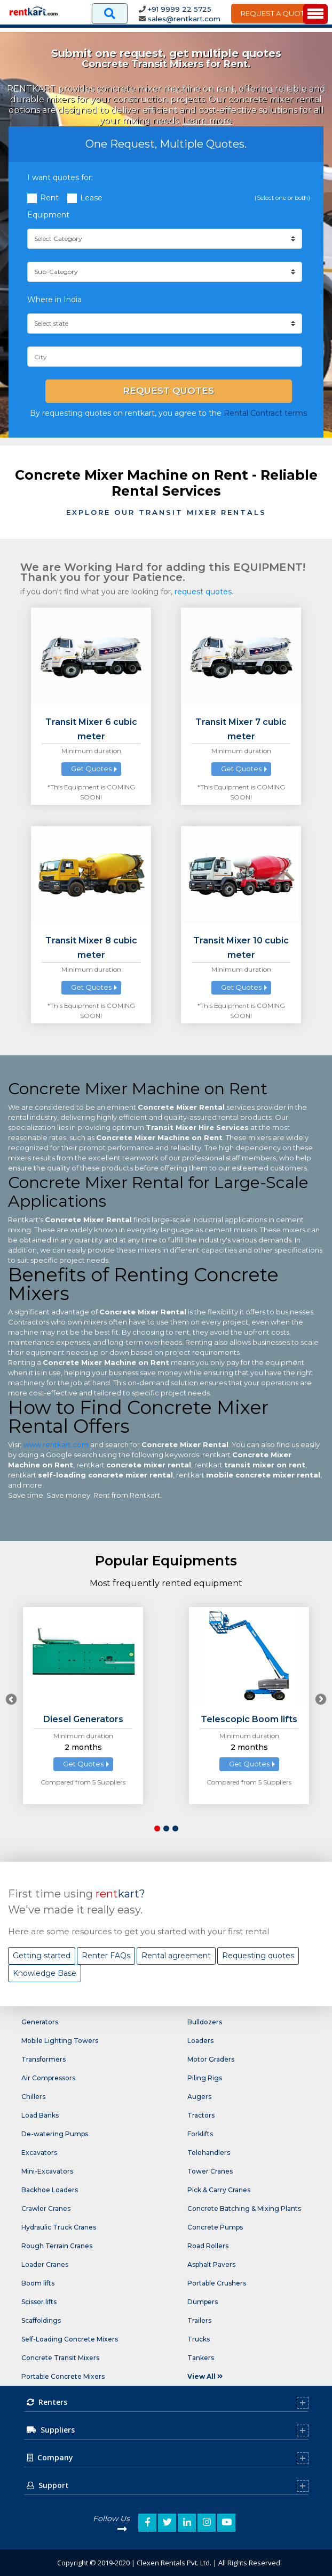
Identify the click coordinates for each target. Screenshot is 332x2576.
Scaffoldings (41, 2320)
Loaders (200, 2041)
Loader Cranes (44, 2264)
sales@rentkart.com (184, 18)
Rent (49, 198)
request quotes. (204, 591)
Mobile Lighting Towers (59, 2041)
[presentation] (11, 1699)
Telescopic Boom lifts (249, 1719)
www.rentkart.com (56, 1444)
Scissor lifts (39, 2302)
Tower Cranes (210, 2171)
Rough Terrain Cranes (56, 2246)
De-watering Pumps (54, 2134)
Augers (199, 2097)
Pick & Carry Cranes (218, 2190)
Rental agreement (176, 1955)
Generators (39, 2022)
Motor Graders (210, 2059)
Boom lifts (37, 2283)
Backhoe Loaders (49, 2190)
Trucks (198, 2339)
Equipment (48, 215)
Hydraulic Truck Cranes (58, 2227)
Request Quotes (168, 390)
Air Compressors (48, 2078)
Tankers (200, 2358)
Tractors (201, 2115)
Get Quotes (91, 768)
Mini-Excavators (47, 2171)
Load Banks (40, 2115)
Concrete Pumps (215, 2227)
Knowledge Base (44, 1973)
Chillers (33, 2097)
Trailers (199, 2320)
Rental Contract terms (265, 413)
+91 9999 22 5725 (179, 9)
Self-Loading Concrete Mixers (69, 2339)
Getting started (41, 1955)
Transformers (43, 2059)
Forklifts (200, 2134)
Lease (91, 198)
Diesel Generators (83, 1719)
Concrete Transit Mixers (60, 2358)
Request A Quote (275, 13)
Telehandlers (208, 2153)
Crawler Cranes (45, 2208)
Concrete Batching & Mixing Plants (244, 2208)
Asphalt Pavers (211, 2264)
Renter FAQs (106, 1955)
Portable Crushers (216, 2283)
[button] (157, 1828)
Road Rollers (207, 2246)
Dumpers (202, 2302)
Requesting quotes (258, 1955)
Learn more (207, 121)
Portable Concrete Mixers (63, 2376)
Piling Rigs (204, 2078)
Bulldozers (204, 2022)
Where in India (54, 299)
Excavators (39, 2153)
